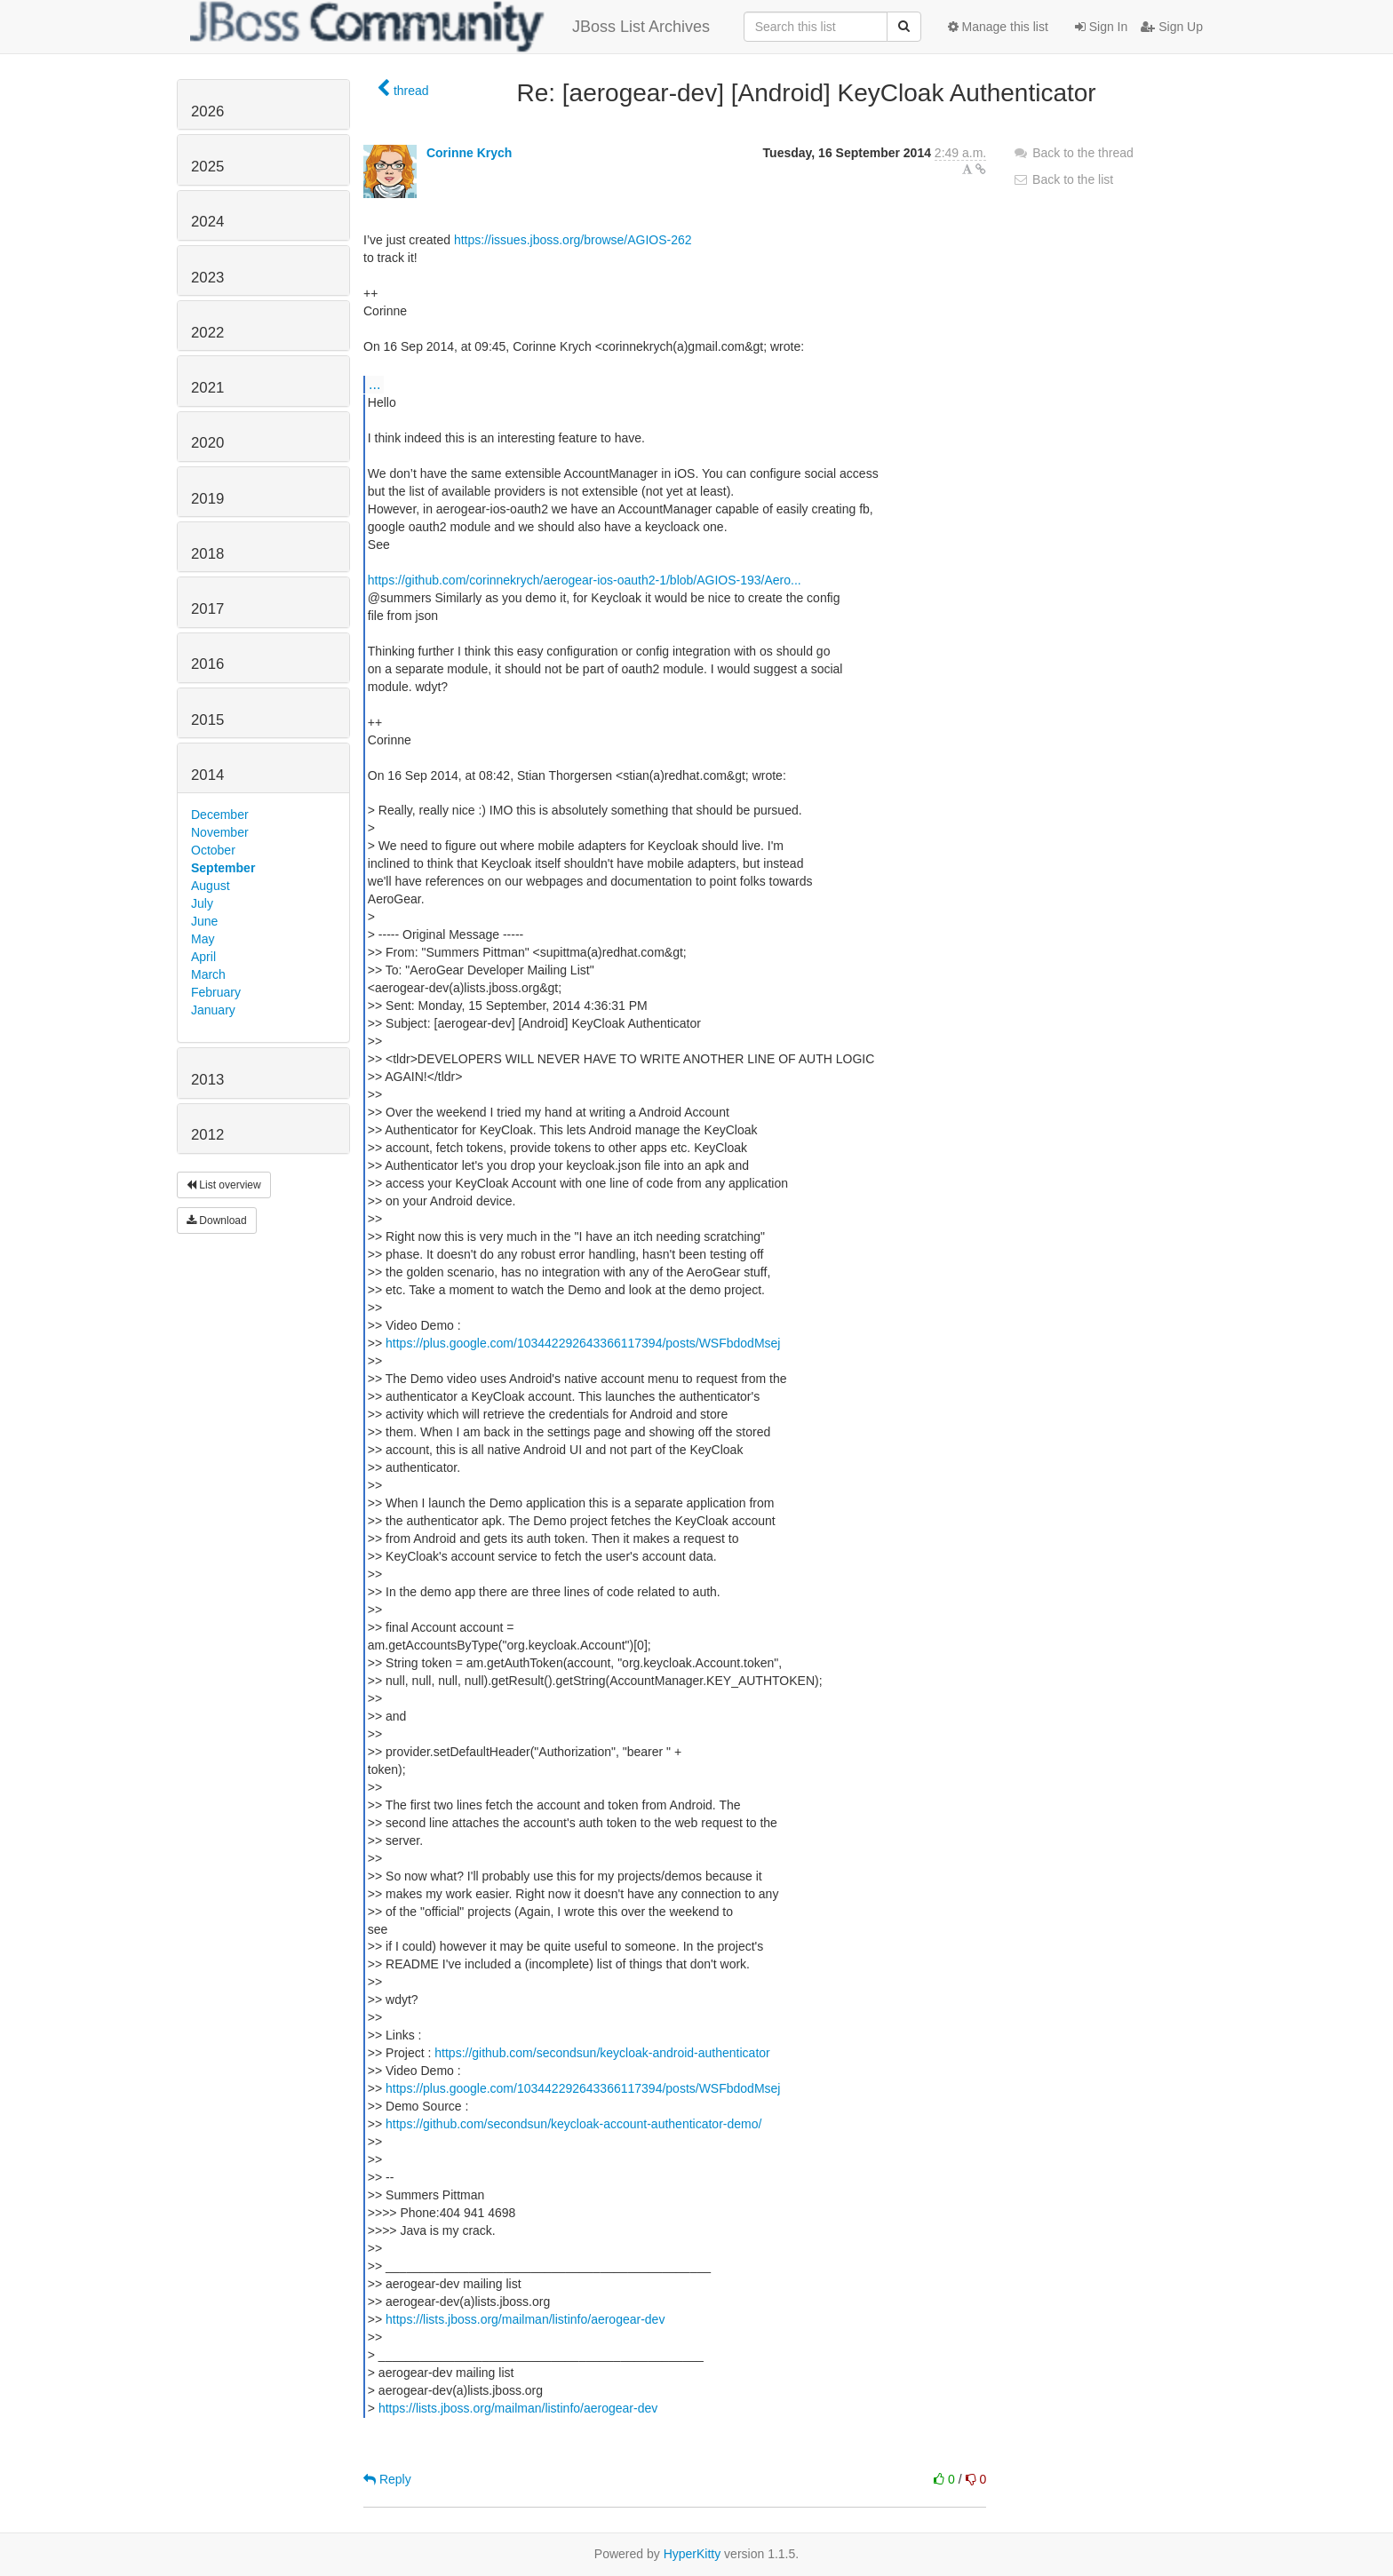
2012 (207, 1134)
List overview (224, 1185)
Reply (387, 2479)
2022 (207, 332)
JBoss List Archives (450, 26)
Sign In (1101, 27)
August (210, 886)
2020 (207, 442)
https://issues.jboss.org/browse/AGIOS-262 (573, 240)
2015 (207, 720)
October (213, 850)
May (202, 939)
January (213, 1010)
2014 (207, 775)
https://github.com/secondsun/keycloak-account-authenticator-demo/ (573, 2124)
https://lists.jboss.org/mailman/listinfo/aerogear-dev (525, 2319)
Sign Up (1172, 27)
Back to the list (1063, 179)
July (202, 903)
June (204, 921)
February (216, 992)
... (374, 384)
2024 (207, 221)
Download (217, 1220)
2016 (207, 664)
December (220, 814)
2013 (207, 1079)
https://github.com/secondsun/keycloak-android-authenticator (601, 2053)
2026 (207, 111)
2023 (207, 277)
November (220, 832)
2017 (207, 608)
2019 (207, 498)
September (223, 868)
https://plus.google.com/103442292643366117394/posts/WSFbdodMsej (583, 1343)
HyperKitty (692, 2554)
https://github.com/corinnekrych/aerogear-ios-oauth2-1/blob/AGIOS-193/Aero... (584, 580)
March (208, 974)
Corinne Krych (469, 153)
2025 (207, 166)
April (203, 957)
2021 (207, 387)
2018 (207, 553)
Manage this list (998, 27)
